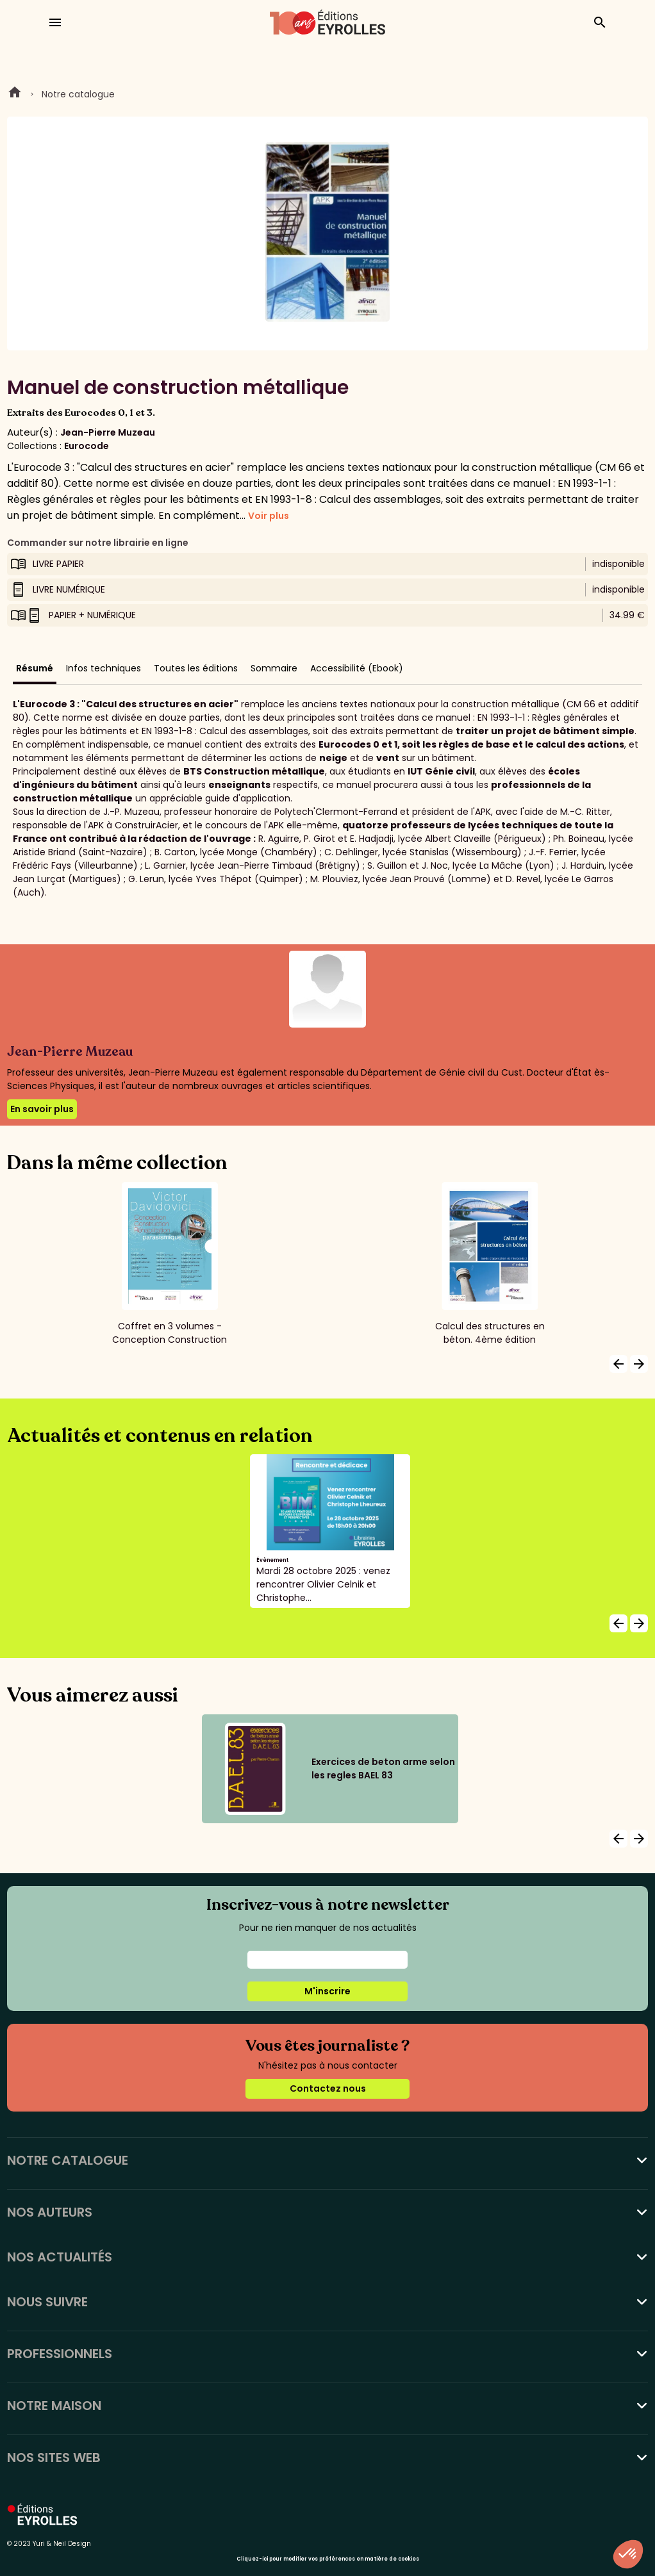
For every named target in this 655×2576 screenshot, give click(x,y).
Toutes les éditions (196, 668)
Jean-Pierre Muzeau (107, 432)
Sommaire (274, 668)
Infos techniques (103, 668)
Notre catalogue (78, 94)
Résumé (34, 668)
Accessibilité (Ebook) (356, 668)
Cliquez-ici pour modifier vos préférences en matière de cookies (327, 2559)
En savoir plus (42, 1109)
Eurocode (86, 445)
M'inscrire (327, 1991)
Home (14, 94)
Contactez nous (328, 2088)
